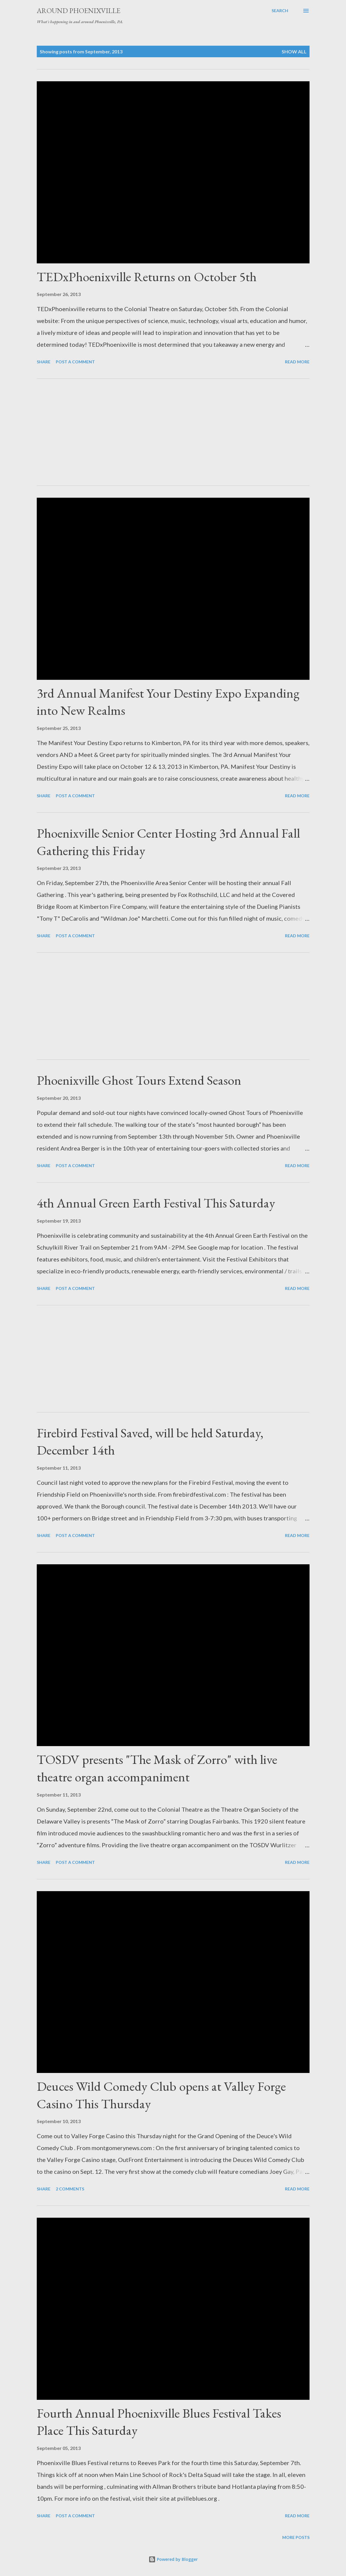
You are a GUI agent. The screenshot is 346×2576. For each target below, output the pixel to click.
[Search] (280, 10)
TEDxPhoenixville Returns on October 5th (146, 276)
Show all (294, 51)
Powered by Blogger (173, 2559)
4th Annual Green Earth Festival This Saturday (156, 1202)
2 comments (70, 2188)
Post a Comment (75, 361)
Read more (297, 361)
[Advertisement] (173, 432)
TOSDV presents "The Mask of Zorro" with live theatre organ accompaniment (157, 1768)
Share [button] (43, 361)
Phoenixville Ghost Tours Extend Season (139, 1080)
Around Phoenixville (78, 10)
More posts (296, 2537)
